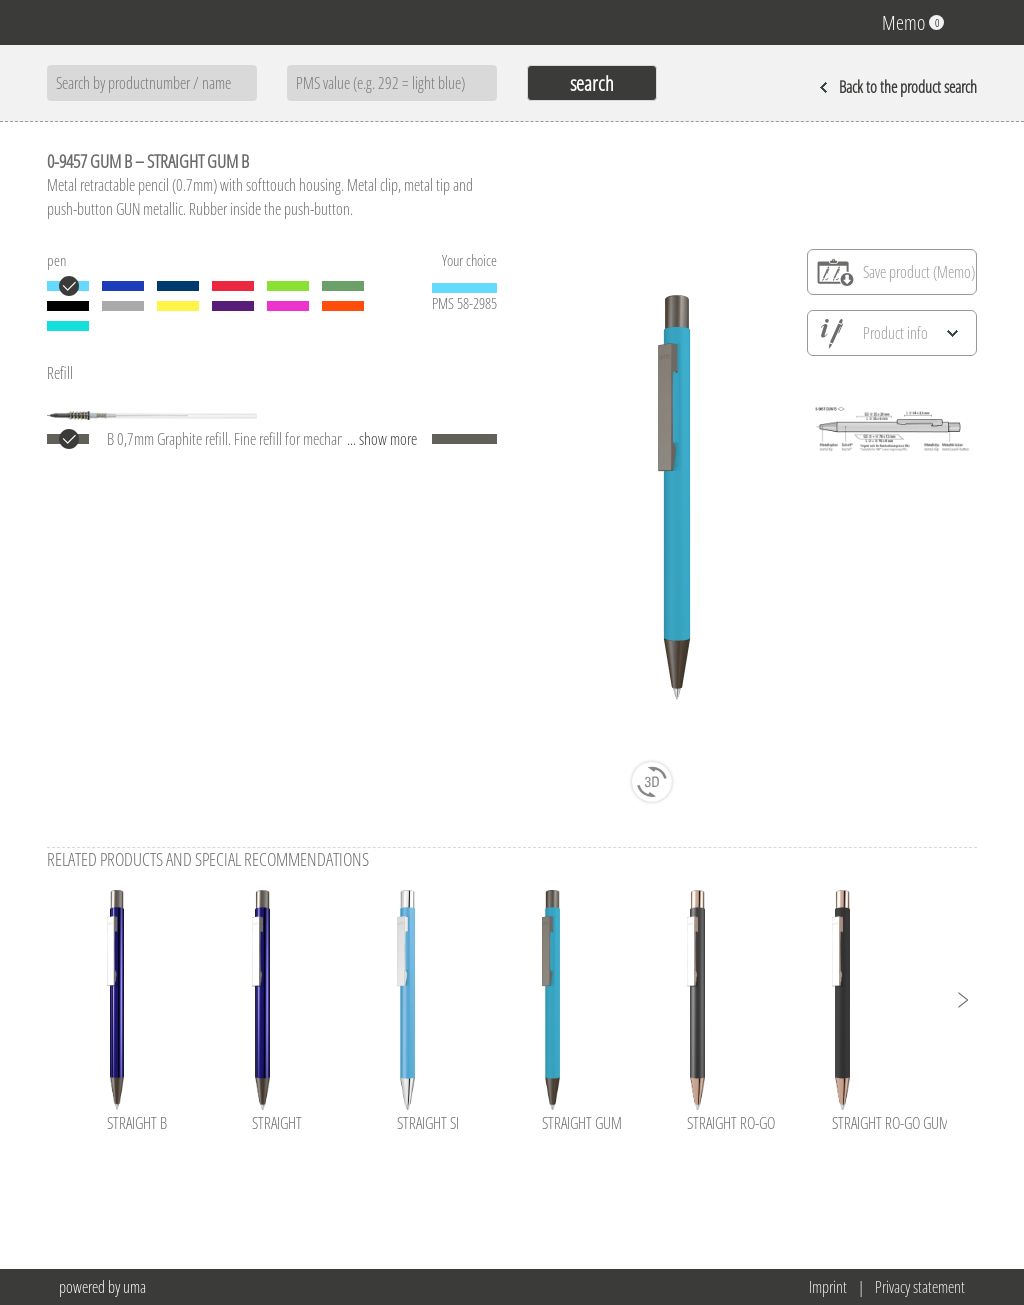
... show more (382, 439)
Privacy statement (920, 1287)
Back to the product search (898, 87)
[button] (962, 1000)
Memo (913, 22)
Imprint (828, 1287)
